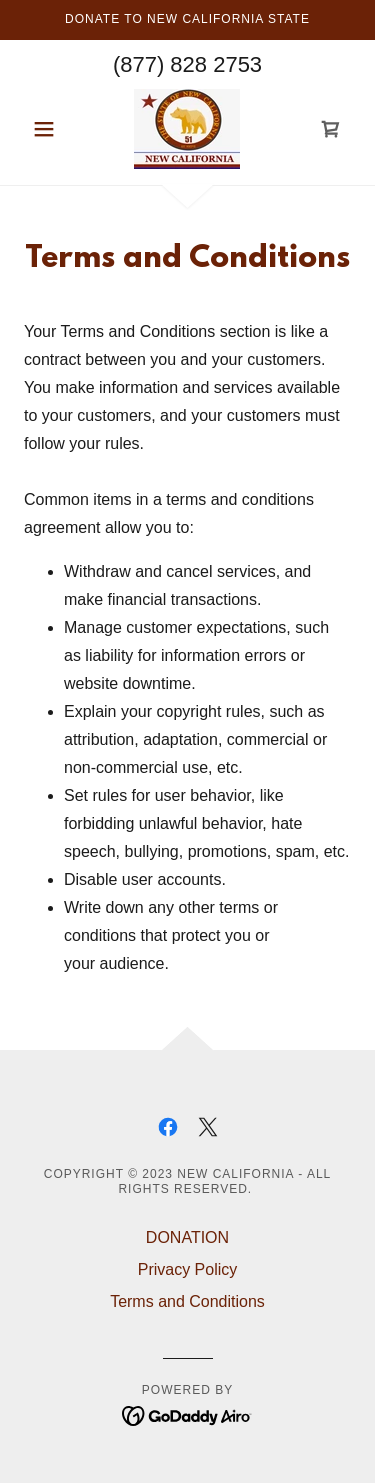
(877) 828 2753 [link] (187, 64)
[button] (48, 129)
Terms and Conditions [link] (187, 1301)
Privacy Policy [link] (188, 1269)
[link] (187, 129)
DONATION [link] (187, 1237)
